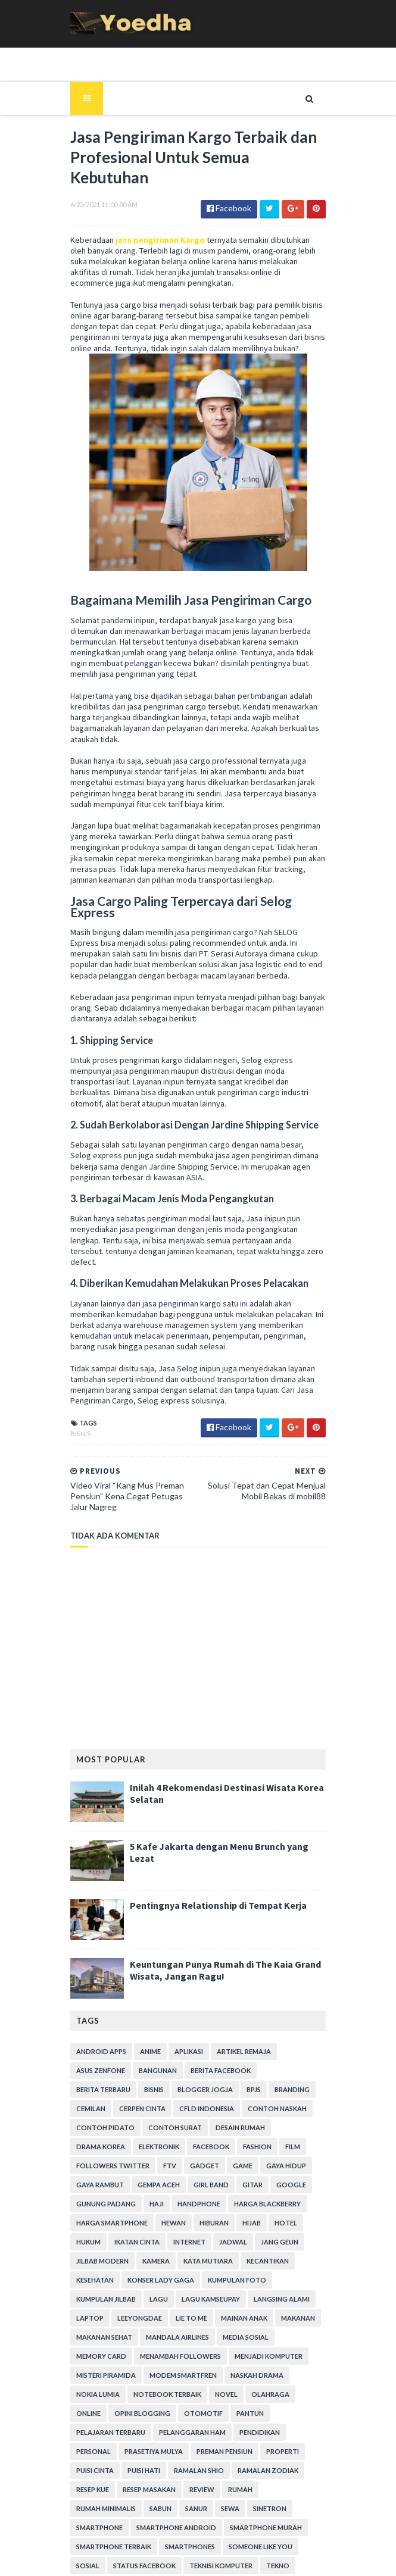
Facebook (142, 2071)
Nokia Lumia (158, 2300)
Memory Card (155, 2262)
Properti (228, 2357)
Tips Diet (300, 2471)
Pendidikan (253, 2338)
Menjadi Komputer (104, 2281)
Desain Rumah (234, 2052)
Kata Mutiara (95, 2186)
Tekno (158, 2471)
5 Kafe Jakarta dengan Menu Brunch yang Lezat (226, 1771)
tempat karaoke (214, 2471)
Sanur (81, 2414)
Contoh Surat (169, 2052)
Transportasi (161, 2490)
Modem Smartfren (258, 2281)
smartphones (95, 2452)
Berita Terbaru (285, 1995)
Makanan (147, 2243)
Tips (264, 2471)
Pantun (296, 2319)
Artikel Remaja (238, 1976)
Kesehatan (208, 2186)
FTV (76, 2090)
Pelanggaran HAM (186, 2338)
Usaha (252, 2490)
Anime (144, 1976)
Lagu (225, 2205)
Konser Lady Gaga (274, 2186)
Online (134, 2319)
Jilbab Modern (235, 2167)
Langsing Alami (98, 2224)
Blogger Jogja (131, 2014)
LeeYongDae (203, 2224)
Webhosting (93, 2510)
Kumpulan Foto (99, 2205)
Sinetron (155, 2414)
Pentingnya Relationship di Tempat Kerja (212, 1830)
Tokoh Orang (96, 2490)
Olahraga (89, 2319)
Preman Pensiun (170, 2357)
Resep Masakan (96, 2395)
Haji (77, 2129)
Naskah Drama (96, 2300)
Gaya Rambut (251, 2090)
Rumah (188, 2395)
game (150, 2090)
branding (218, 2014)
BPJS (180, 2014)
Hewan (82, 2148)
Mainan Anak (93, 2243)
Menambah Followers (234, 2262)
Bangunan (152, 1995)
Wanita (290, 2490)
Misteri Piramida (181, 2281)
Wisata (142, 2510)
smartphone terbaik (287, 2433)
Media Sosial (93, 2262)
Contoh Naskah (228, 2033)
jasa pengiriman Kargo (154, 186)
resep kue (271, 2376)
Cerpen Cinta (93, 2033)
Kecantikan (154, 2186)
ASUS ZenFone (94, 1995)
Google (224, 2110)
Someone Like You (166, 2452)
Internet (86, 2167)
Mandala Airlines (279, 2243)
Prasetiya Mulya (99, 2357)
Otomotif (249, 2319)
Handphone (119, 2129)
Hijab (160, 2148)
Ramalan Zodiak (210, 2376)
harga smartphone (271, 2129)
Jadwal (130, 2167)
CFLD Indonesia (157, 2033)
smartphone (208, 2414)
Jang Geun (176, 2167)
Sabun (298, 2395)
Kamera (289, 2167)
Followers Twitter (282, 2071)
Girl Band (143, 2110)
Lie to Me (255, 2224)
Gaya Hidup (193, 2090)
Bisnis (74, 1358)
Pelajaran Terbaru (104, 2338)
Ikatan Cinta (280, 2148)
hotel (194, 2148)
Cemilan (264, 2014)
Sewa (115, 2414)
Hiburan (123, 2148)
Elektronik (90, 2071)
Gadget (111, 2090)
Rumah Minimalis (243, 2395)
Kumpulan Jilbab (172, 2205)
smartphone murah (200, 2433)
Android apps (95, 1976)
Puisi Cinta (277, 2357)
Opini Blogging (188, 2319)
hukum (232, 2148)
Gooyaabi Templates (277, 2559)
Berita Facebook (215, 1995)
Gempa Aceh (91, 2110)
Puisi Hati (86, 2376)
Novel (287, 2300)
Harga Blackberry (188, 2129)
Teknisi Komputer (101, 2471)
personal (305, 2338)
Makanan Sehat (206, 2243)
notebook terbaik (228, 2300)
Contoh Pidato (99, 2052)
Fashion (188, 2071)
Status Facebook (279, 2452)
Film (224, 2071)
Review (149, 2395)
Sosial (223, 2452)
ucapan (213, 2490)
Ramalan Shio (142, 2376)
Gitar (185, 2110)
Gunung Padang (282, 2110)
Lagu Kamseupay (277, 2205)
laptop (153, 2224)
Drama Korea (297, 2052)
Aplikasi (183, 1976)
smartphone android (110, 2433)
